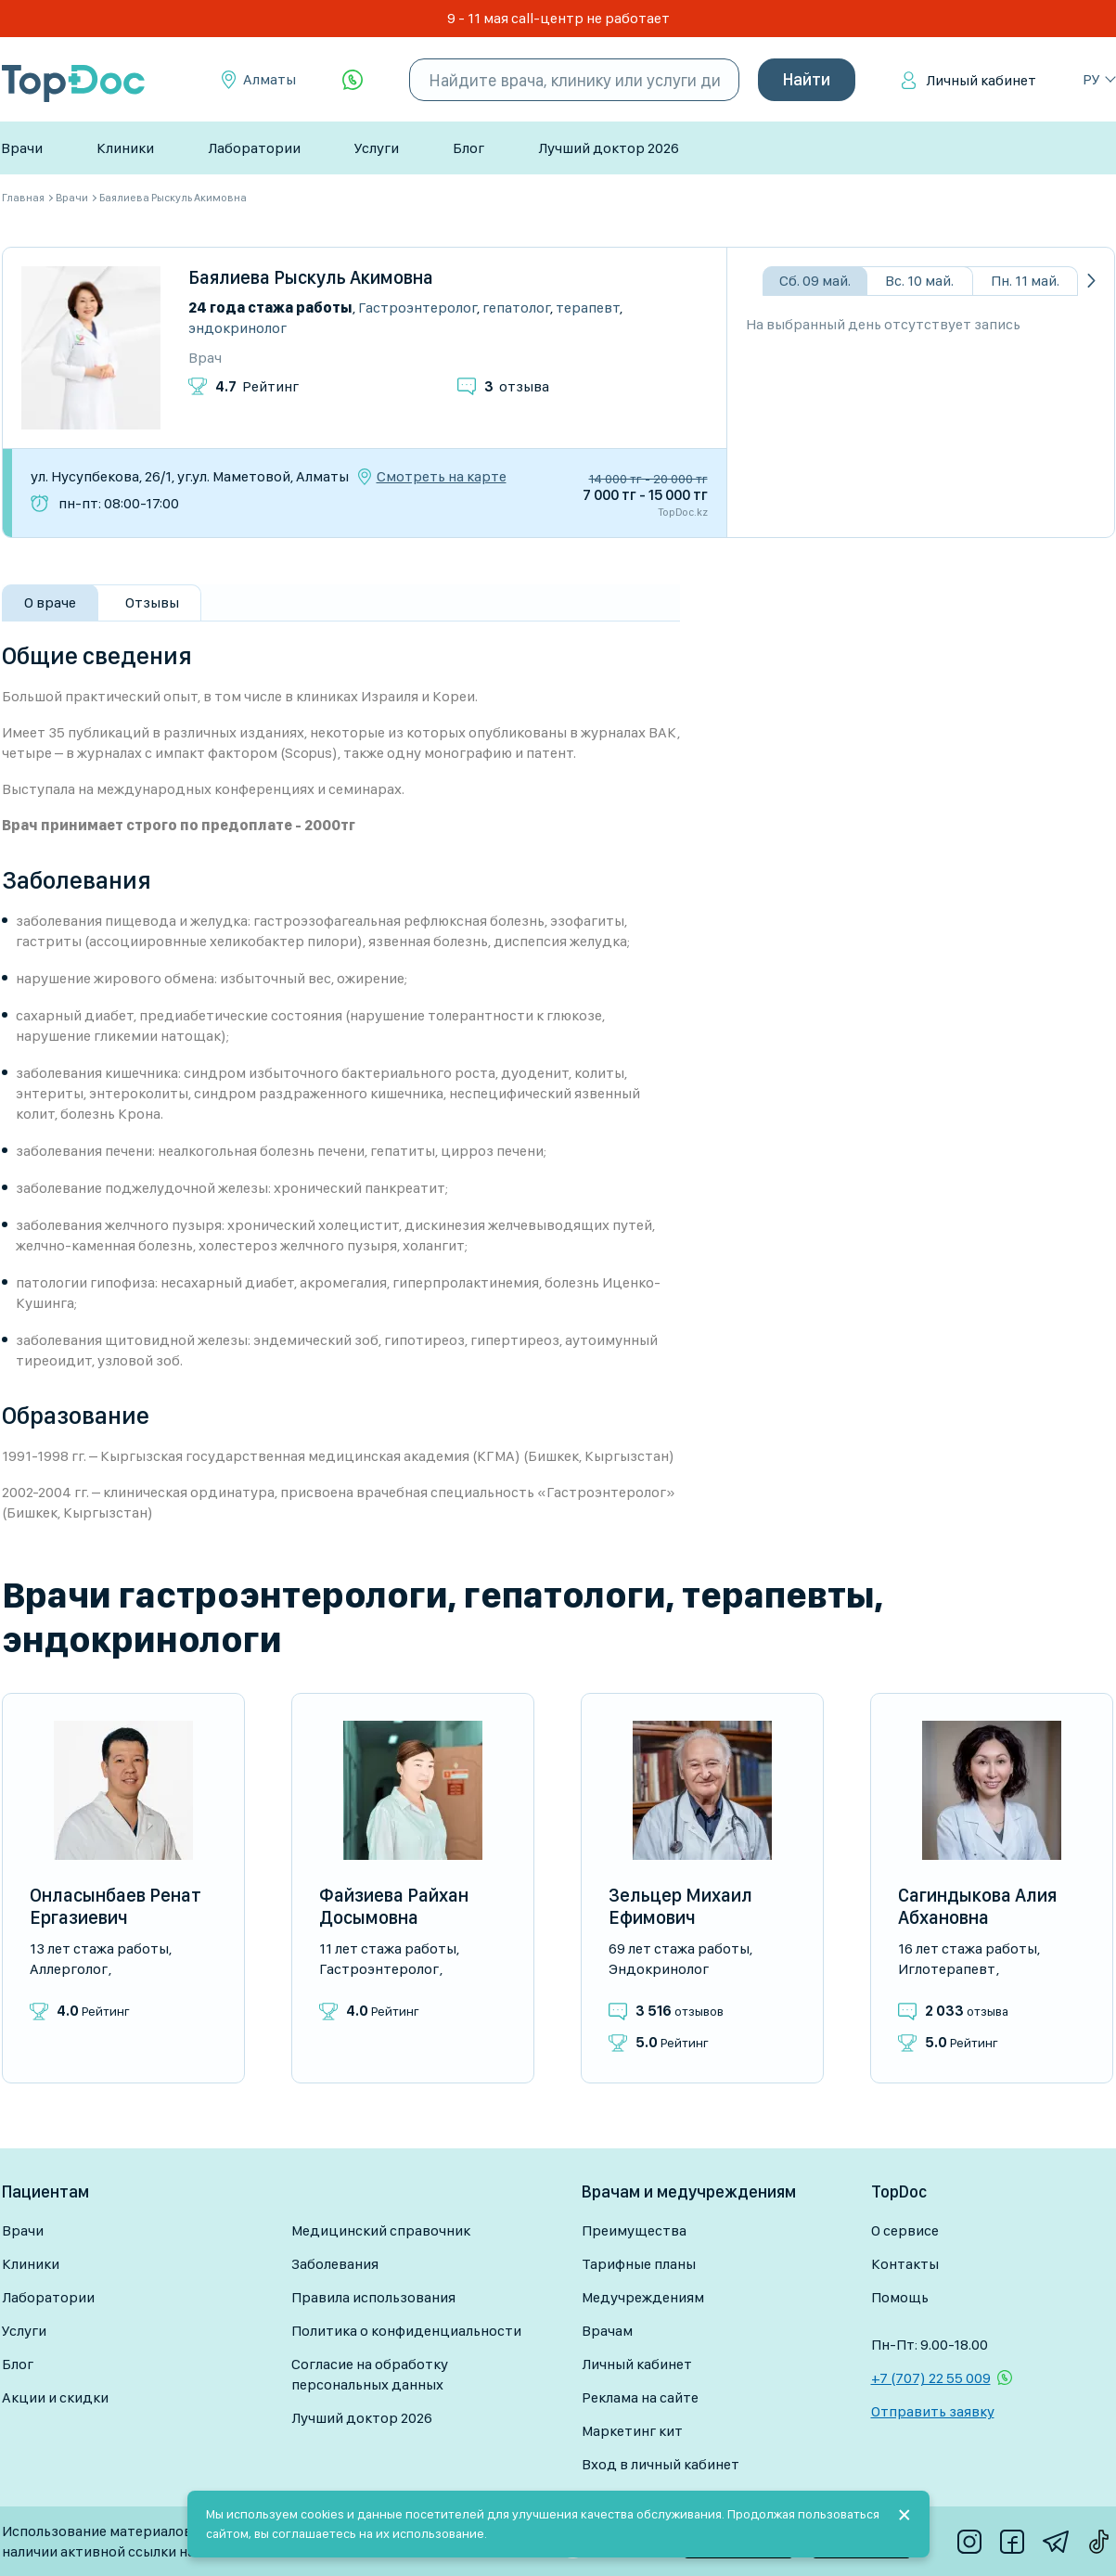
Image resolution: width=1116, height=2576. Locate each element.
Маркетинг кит (632, 2431)
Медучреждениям (643, 2297)
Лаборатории (254, 148)
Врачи (22, 148)
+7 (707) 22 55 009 (931, 2378)
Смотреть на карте (442, 476)
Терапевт (588, 307)
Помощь (900, 2297)
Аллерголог (69, 1969)
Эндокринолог (237, 328)
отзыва (516, 386)
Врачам (607, 2330)
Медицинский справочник (380, 2230)
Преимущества (634, 2230)
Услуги (376, 148)
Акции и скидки (55, 2397)
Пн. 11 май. (1025, 280)
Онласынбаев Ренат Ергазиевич (115, 1906)
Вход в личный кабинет (660, 2464)
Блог (468, 148)
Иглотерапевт (946, 1969)
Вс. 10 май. (919, 280)
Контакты (905, 2264)
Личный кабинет (981, 80)
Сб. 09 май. (815, 280)
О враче (50, 602)
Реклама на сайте (640, 2397)
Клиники (125, 148)
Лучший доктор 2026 (608, 148)
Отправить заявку (932, 2411)
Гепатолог (516, 307)
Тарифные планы (639, 2264)
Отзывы (152, 602)
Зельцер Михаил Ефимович (680, 1906)
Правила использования (373, 2297)
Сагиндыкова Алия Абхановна (977, 1906)
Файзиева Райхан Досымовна (393, 1906)
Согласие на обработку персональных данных (369, 2374)
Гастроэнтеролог (417, 307)
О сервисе (905, 2230)
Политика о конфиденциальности (406, 2330)
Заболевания (334, 2264)
